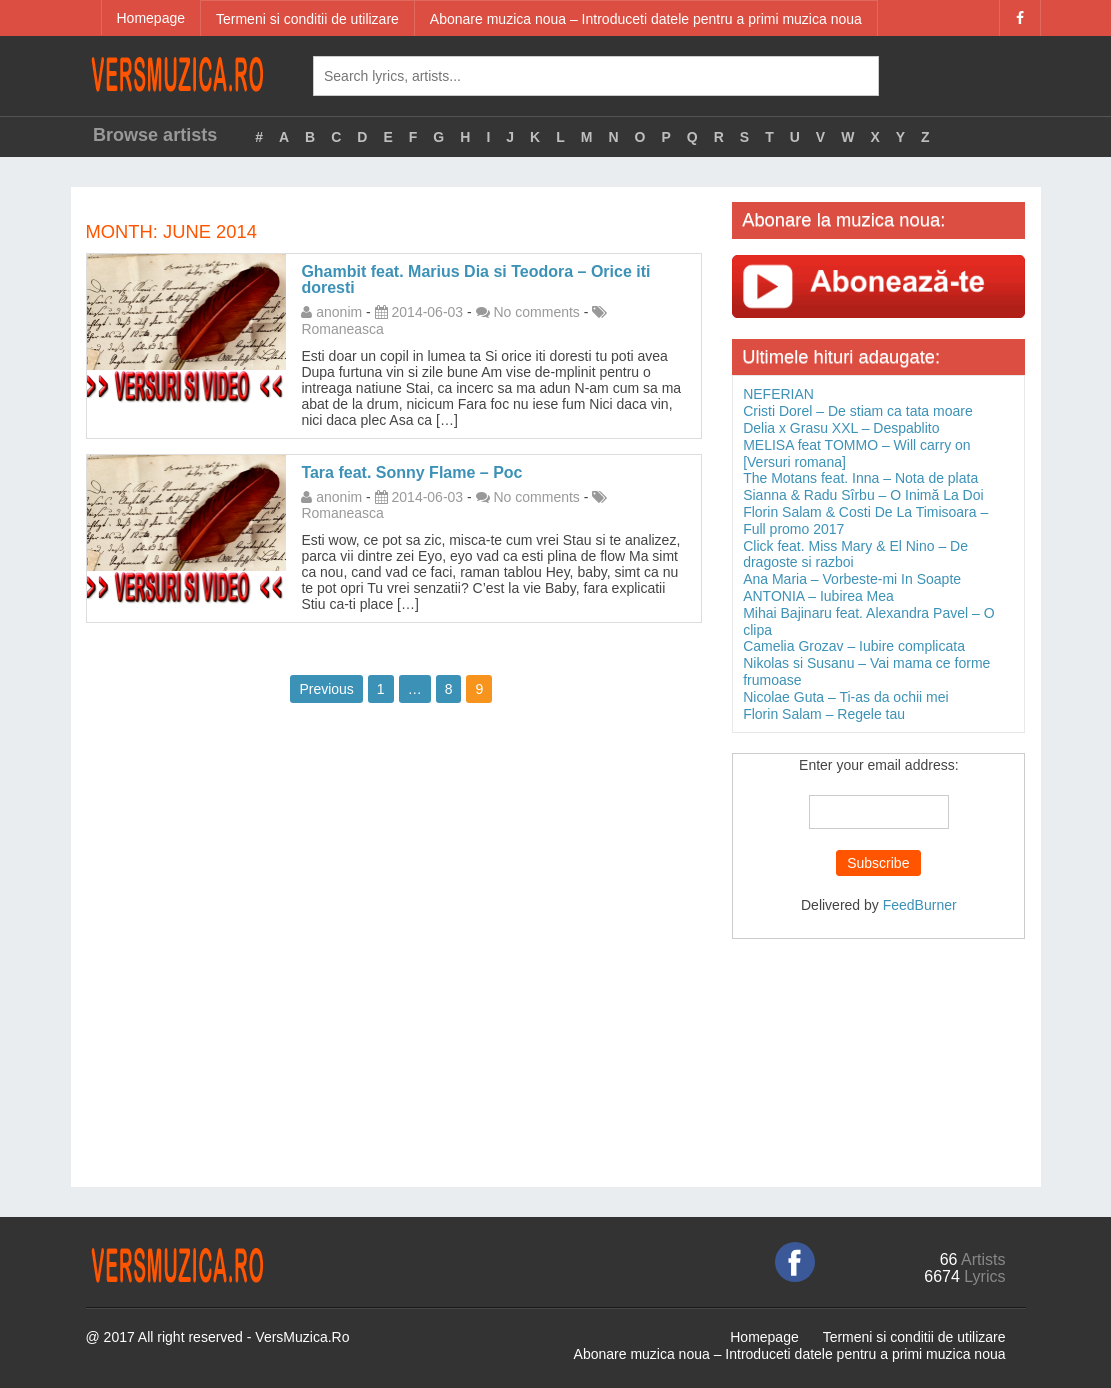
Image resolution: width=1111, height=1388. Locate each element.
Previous (326, 689)
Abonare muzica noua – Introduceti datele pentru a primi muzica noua (646, 19)
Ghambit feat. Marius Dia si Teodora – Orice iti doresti (475, 280)
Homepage (151, 18)
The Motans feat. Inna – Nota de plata (860, 478)
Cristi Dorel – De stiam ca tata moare (858, 411)
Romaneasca (342, 329)
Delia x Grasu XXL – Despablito (841, 428)
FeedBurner (920, 905)
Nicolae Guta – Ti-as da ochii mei (845, 697)
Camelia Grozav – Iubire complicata (854, 646)
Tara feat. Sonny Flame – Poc (411, 472)
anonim (339, 312)
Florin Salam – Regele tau (824, 714)
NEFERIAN (778, 394)
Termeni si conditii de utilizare (307, 19)
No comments (537, 312)
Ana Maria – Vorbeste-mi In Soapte (852, 579)
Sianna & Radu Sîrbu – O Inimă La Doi (863, 495)
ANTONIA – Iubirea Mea (818, 596)
